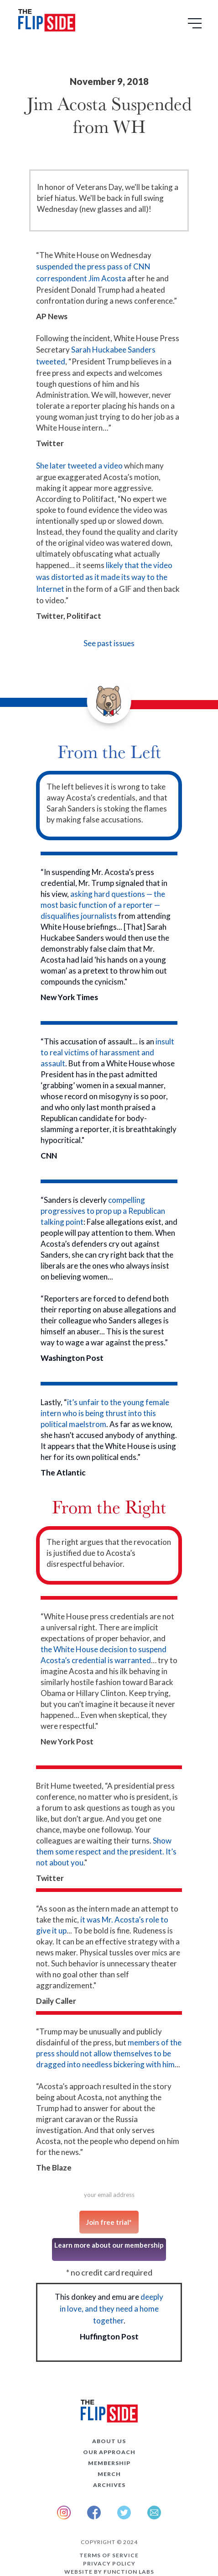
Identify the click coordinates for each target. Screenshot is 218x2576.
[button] (196, 26)
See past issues (109, 643)
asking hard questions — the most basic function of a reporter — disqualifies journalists (103, 905)
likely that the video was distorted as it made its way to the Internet (104, 577)
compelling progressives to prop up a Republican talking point (103, 1211)
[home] (44, 22)
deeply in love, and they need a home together (112, 2308)
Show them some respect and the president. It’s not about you (106, 1851)
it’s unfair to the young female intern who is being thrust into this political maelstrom (105, 1413)
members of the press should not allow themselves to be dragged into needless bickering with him (109, 2053)
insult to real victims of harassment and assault (107, 1052)
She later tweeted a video (79, 465)
